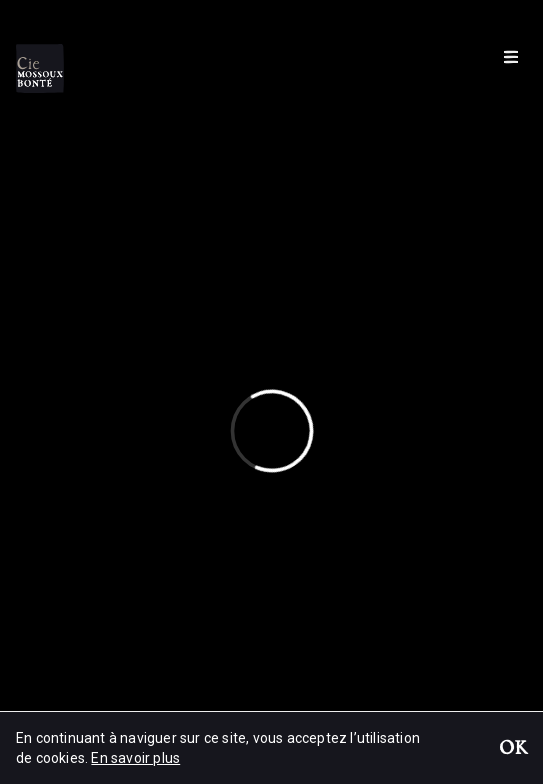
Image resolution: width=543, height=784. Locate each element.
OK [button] (513, 750)
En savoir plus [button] (135, 758)
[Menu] (511, 56)
